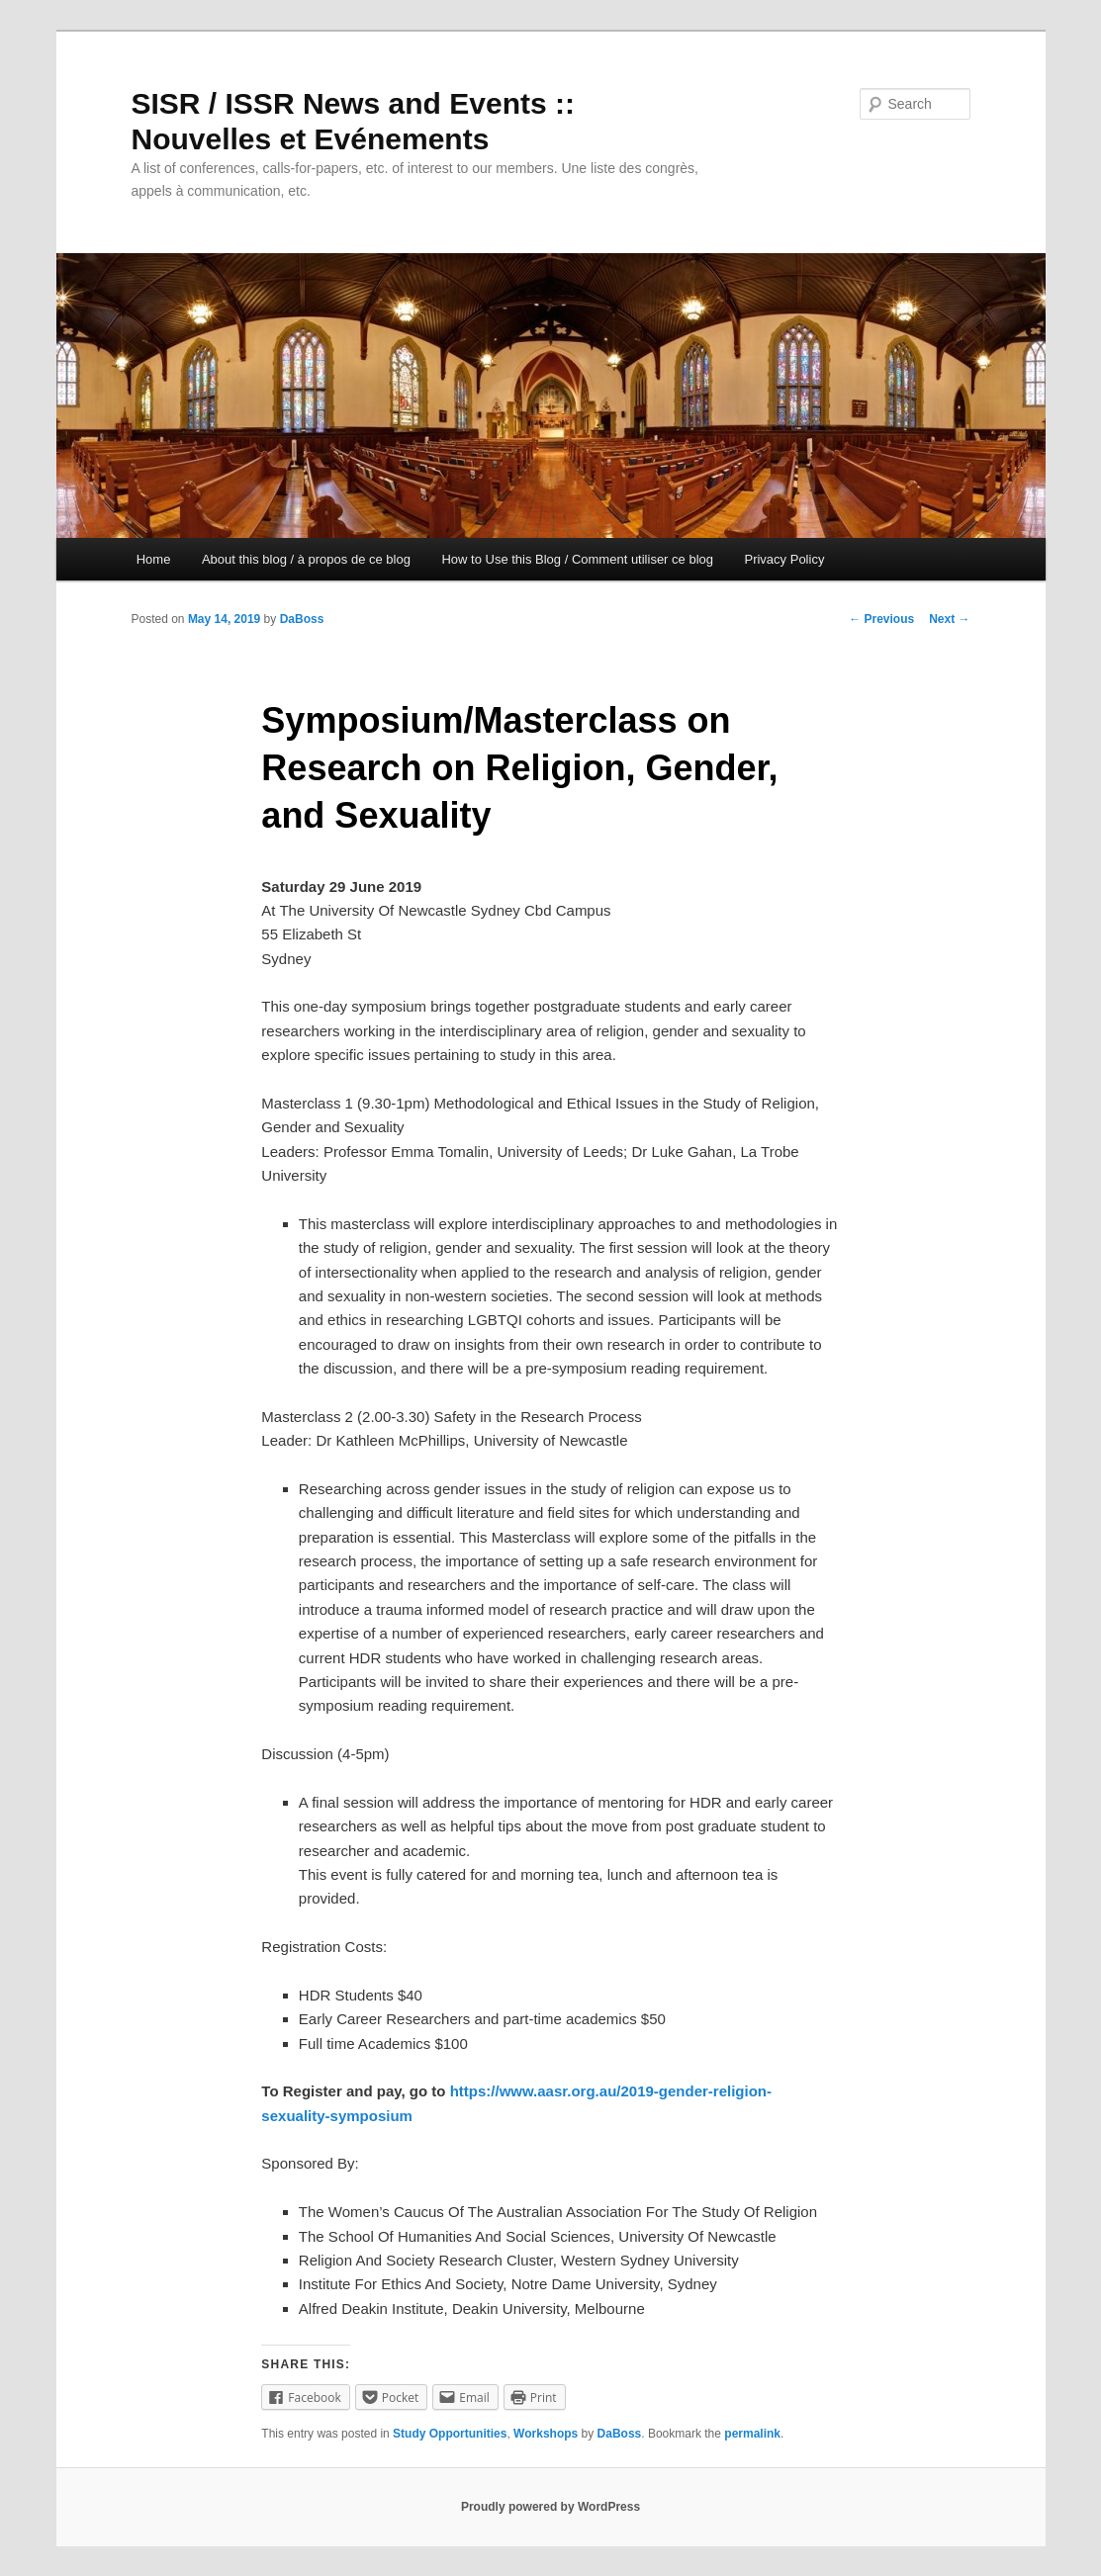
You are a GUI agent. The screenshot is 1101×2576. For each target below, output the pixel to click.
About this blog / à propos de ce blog (306, 559)
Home (154, 559)
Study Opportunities (449, 2434)
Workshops (545, 2434)
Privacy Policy (784, 559)
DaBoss (302, 619)
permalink (752, 2434)
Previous (881, 619)
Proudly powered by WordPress (550, 2507)
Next (949, 619)
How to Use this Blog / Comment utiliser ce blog (577, 559)
